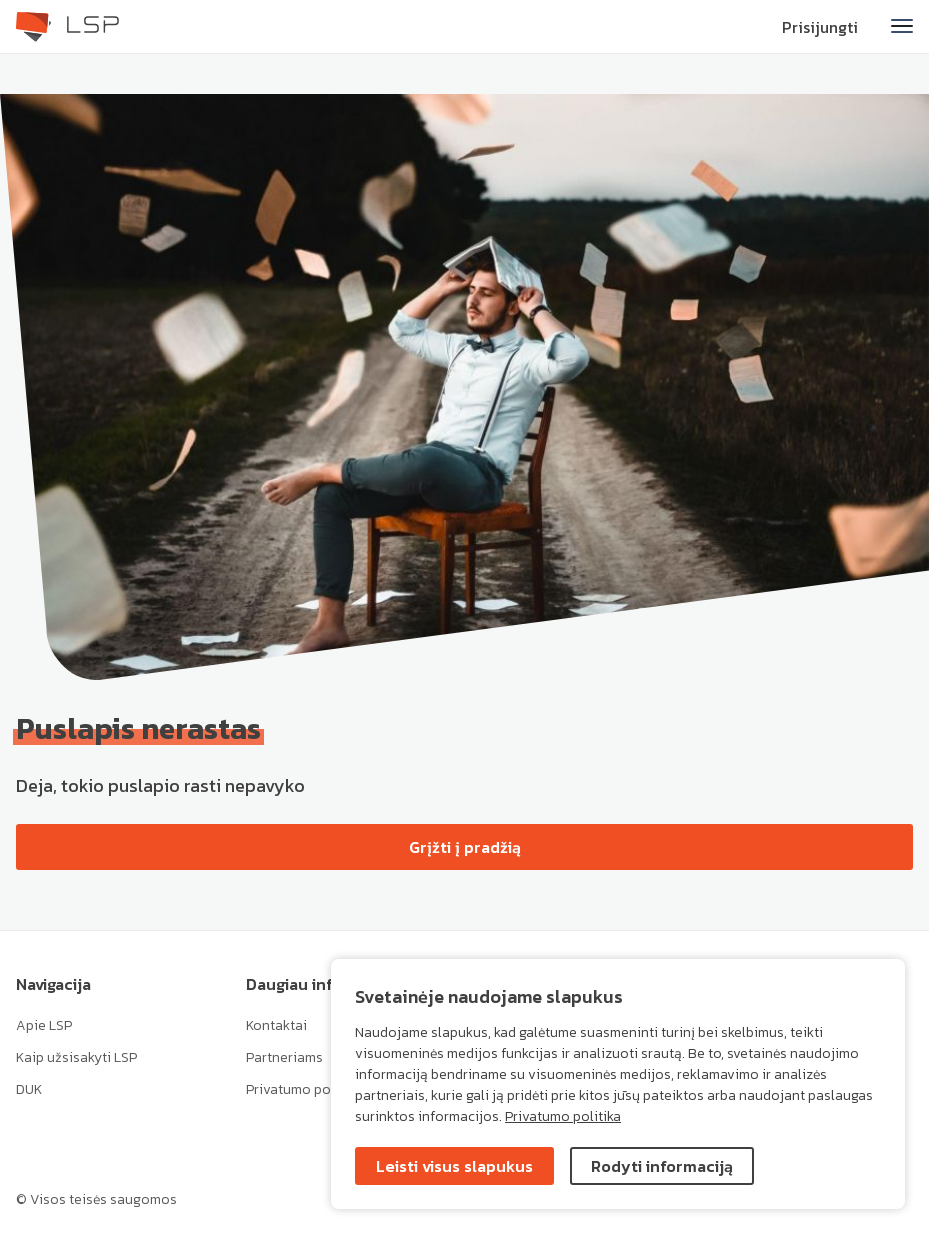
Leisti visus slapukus (454, 1166)
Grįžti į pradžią (465, 847)
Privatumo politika (563, 1116)
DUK (29, 1089)
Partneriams (284, 1057)
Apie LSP (44, 1025)
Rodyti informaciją (662, 1166)
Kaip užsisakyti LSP (76, 1057)
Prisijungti (820, 27)
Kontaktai (276, 1025)
